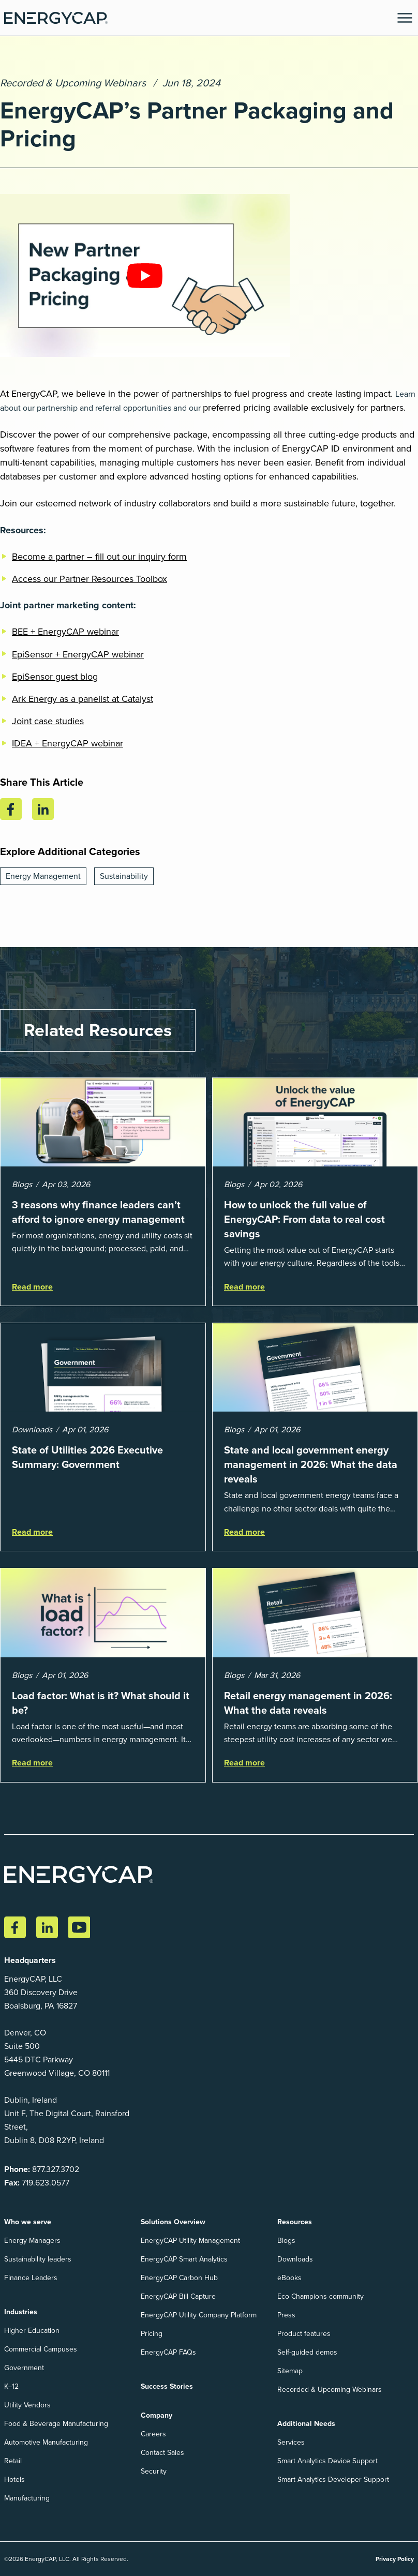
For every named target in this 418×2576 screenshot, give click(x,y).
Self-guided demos (307, 2352)
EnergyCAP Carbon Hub (179, 2277)
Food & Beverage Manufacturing (56, 2423)
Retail (13, 2460)
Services (291, 2442)
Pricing (151, 2333)
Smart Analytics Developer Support (333, 2479)
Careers (153, 2434)
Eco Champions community (320, 2296)
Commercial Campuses (40, 2349)
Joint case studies (48, 721)
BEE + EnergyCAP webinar (65, 631)
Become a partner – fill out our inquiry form (99, 556)
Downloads (295, 2259)
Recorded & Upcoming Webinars (73, 83)
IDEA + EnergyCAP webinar (67, 743)
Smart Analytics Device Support (327, 2460)
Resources (294, 2221)
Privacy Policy (395, 2559)
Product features (304, 2333)
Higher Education (31, 2330)
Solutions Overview (173, 2221)
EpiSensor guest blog (55, 676)
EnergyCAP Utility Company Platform (199, 2315)
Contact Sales (162, 2452)
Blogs (286, 2240)
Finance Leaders (30, 2277)
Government (24, 2367)
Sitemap (290, 2370)
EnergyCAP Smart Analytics (184, 2259)
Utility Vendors (27, 2405)
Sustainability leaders (37, 2259)
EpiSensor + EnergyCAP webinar (78, 654)
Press (286, 2315)
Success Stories (167, 2386)
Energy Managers (32, 2240)
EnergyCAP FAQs (168, 2352)
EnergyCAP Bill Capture (178, 2296)
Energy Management (43, 876)
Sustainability (124, 876)
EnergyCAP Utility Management (190, 2240)
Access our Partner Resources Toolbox (89, 579)
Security (154, 2471)
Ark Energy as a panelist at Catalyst (82, 699)
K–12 (11, 2386)
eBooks (289, 2277)
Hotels (14, 2479)
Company (156, 2415)
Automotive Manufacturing (46, 2442)
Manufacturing (27, 2498)
